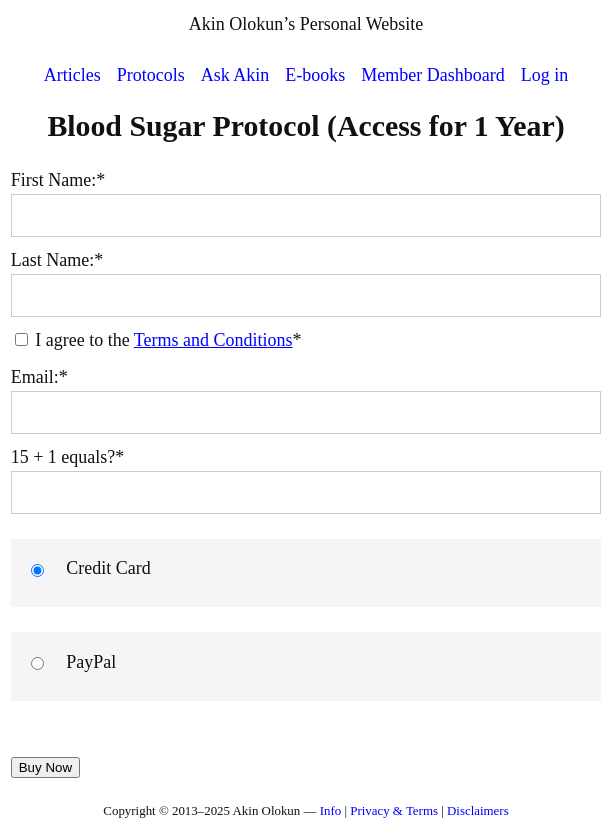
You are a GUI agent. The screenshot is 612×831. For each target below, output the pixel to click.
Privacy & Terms (394, 810)
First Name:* (58, 180)
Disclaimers (478, 810)
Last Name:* (57, 260)
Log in (545, 75)
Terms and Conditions (213, 340)
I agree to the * (158, 340)
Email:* (39, 377)
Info (331, 810)
